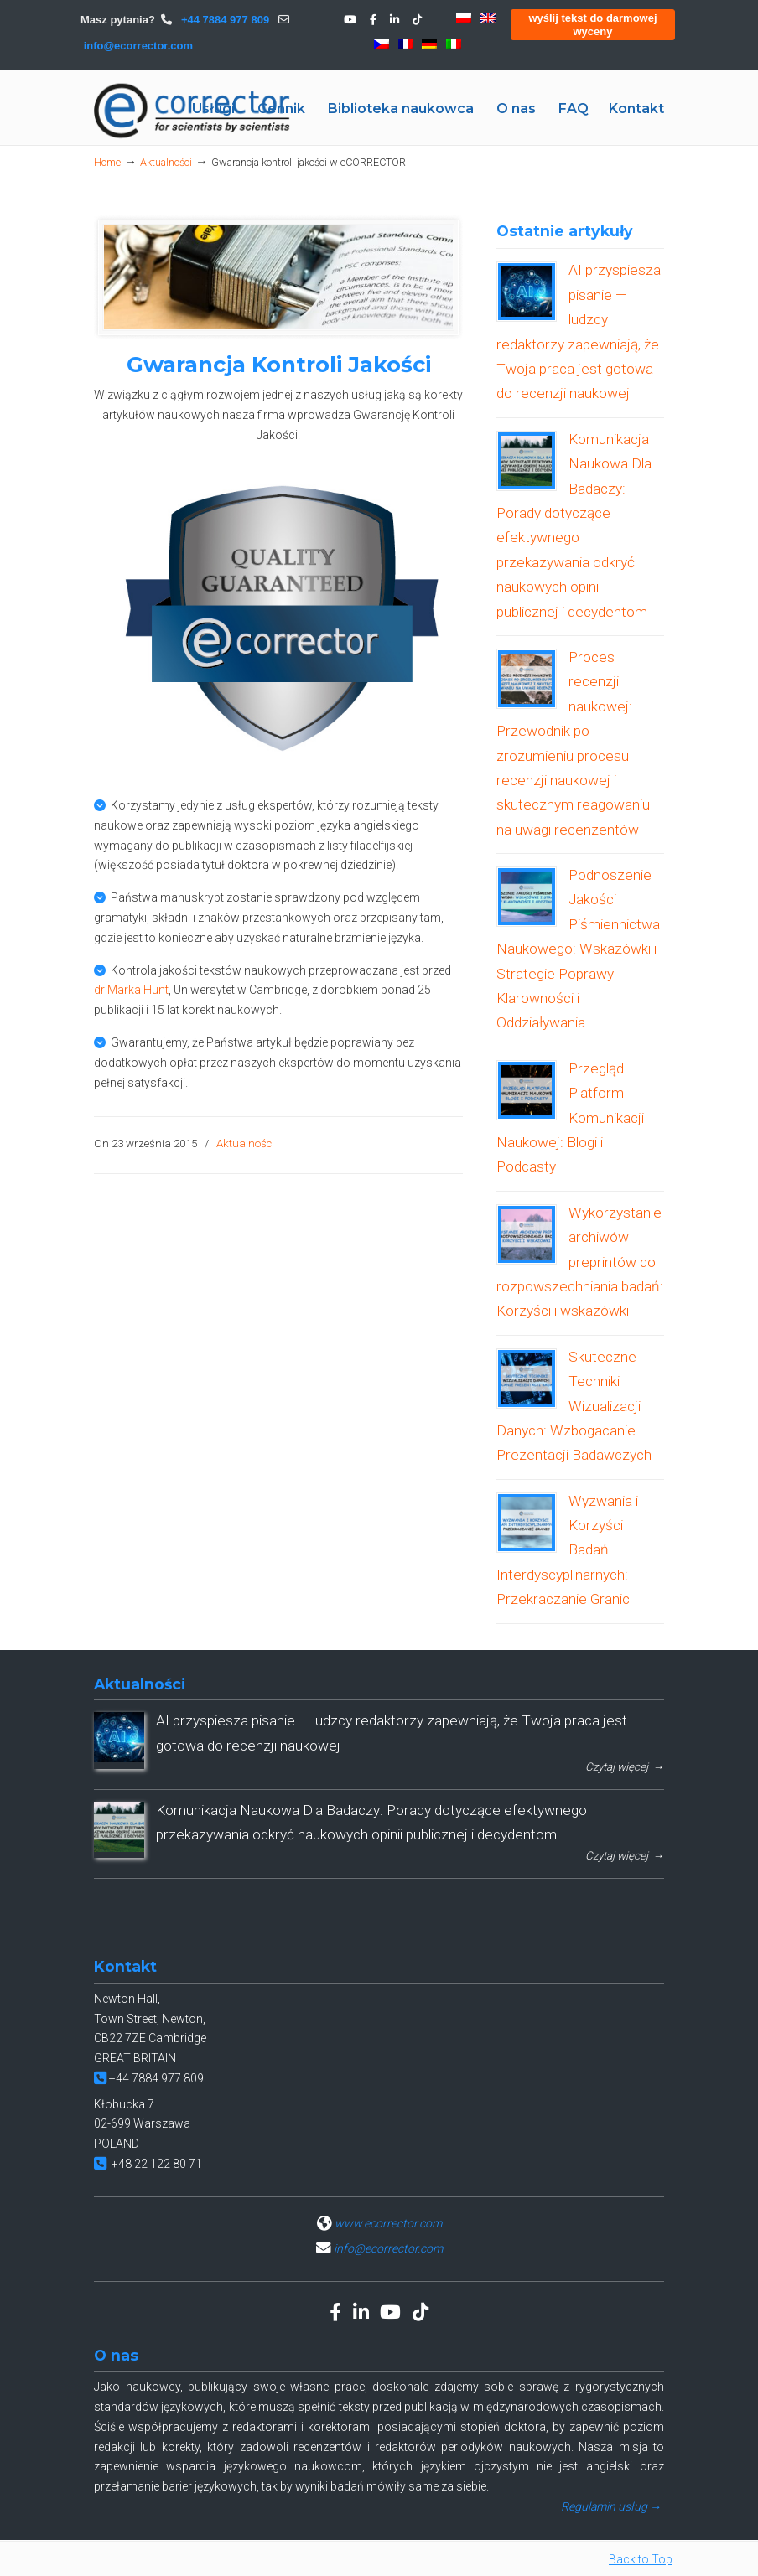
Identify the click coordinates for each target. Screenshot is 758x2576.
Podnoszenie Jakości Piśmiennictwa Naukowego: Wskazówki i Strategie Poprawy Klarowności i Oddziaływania (578, 948)
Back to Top (640, 2559)
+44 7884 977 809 (223, 19)
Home (107, 162)
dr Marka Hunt (131, 989)
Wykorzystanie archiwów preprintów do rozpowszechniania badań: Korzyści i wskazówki (579, 1262)
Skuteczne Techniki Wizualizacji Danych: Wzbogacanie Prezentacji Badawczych (574, 1406)
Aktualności (166, 162)
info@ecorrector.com (138, 45)
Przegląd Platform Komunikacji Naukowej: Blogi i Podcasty (570, 1118)
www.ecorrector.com (388, 2223)
